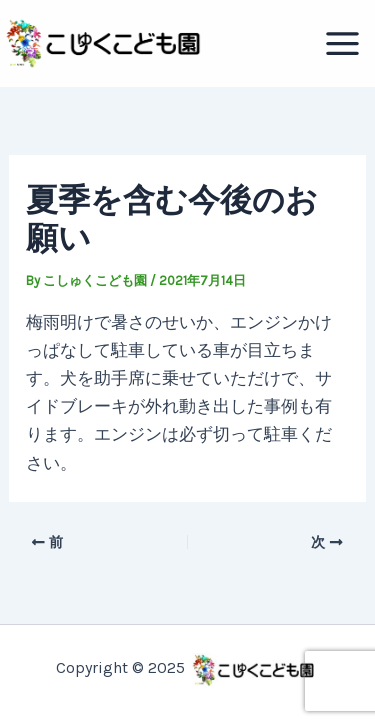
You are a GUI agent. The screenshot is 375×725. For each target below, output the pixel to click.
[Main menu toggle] (343, 43)
